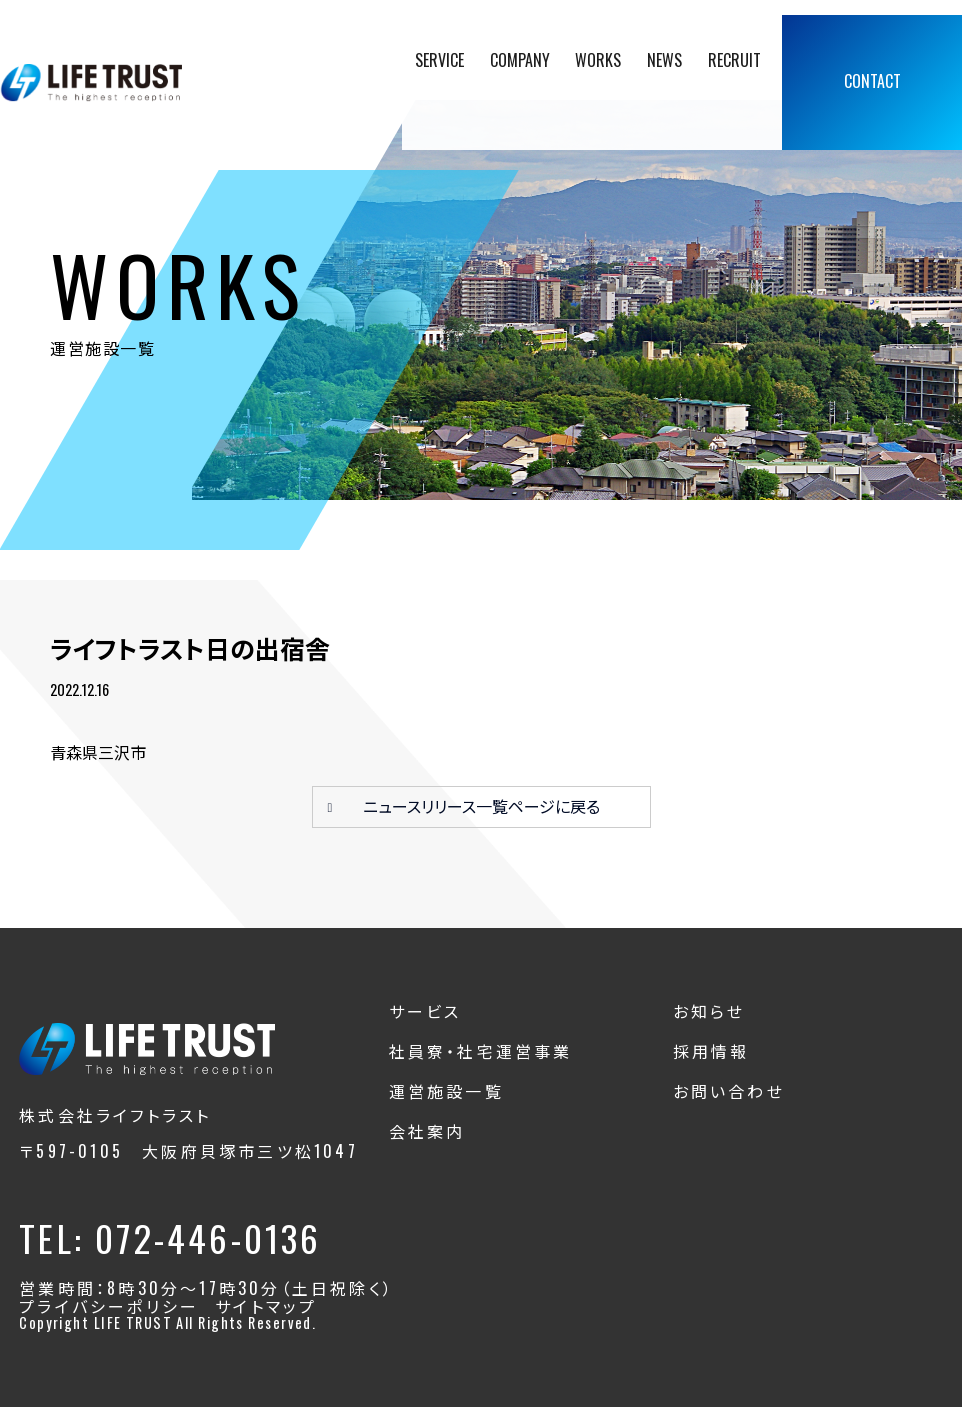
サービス (425, 1011)
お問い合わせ (729, 1091)
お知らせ (709, 1011)
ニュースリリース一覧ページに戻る (481, 806)
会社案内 (427, 1131)
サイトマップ (266, 1306)
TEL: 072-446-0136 (170, 1237)
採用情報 (711, 1051)
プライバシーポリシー (109, 1306)
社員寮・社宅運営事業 (481, 1051)
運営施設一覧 (446, 1091)
